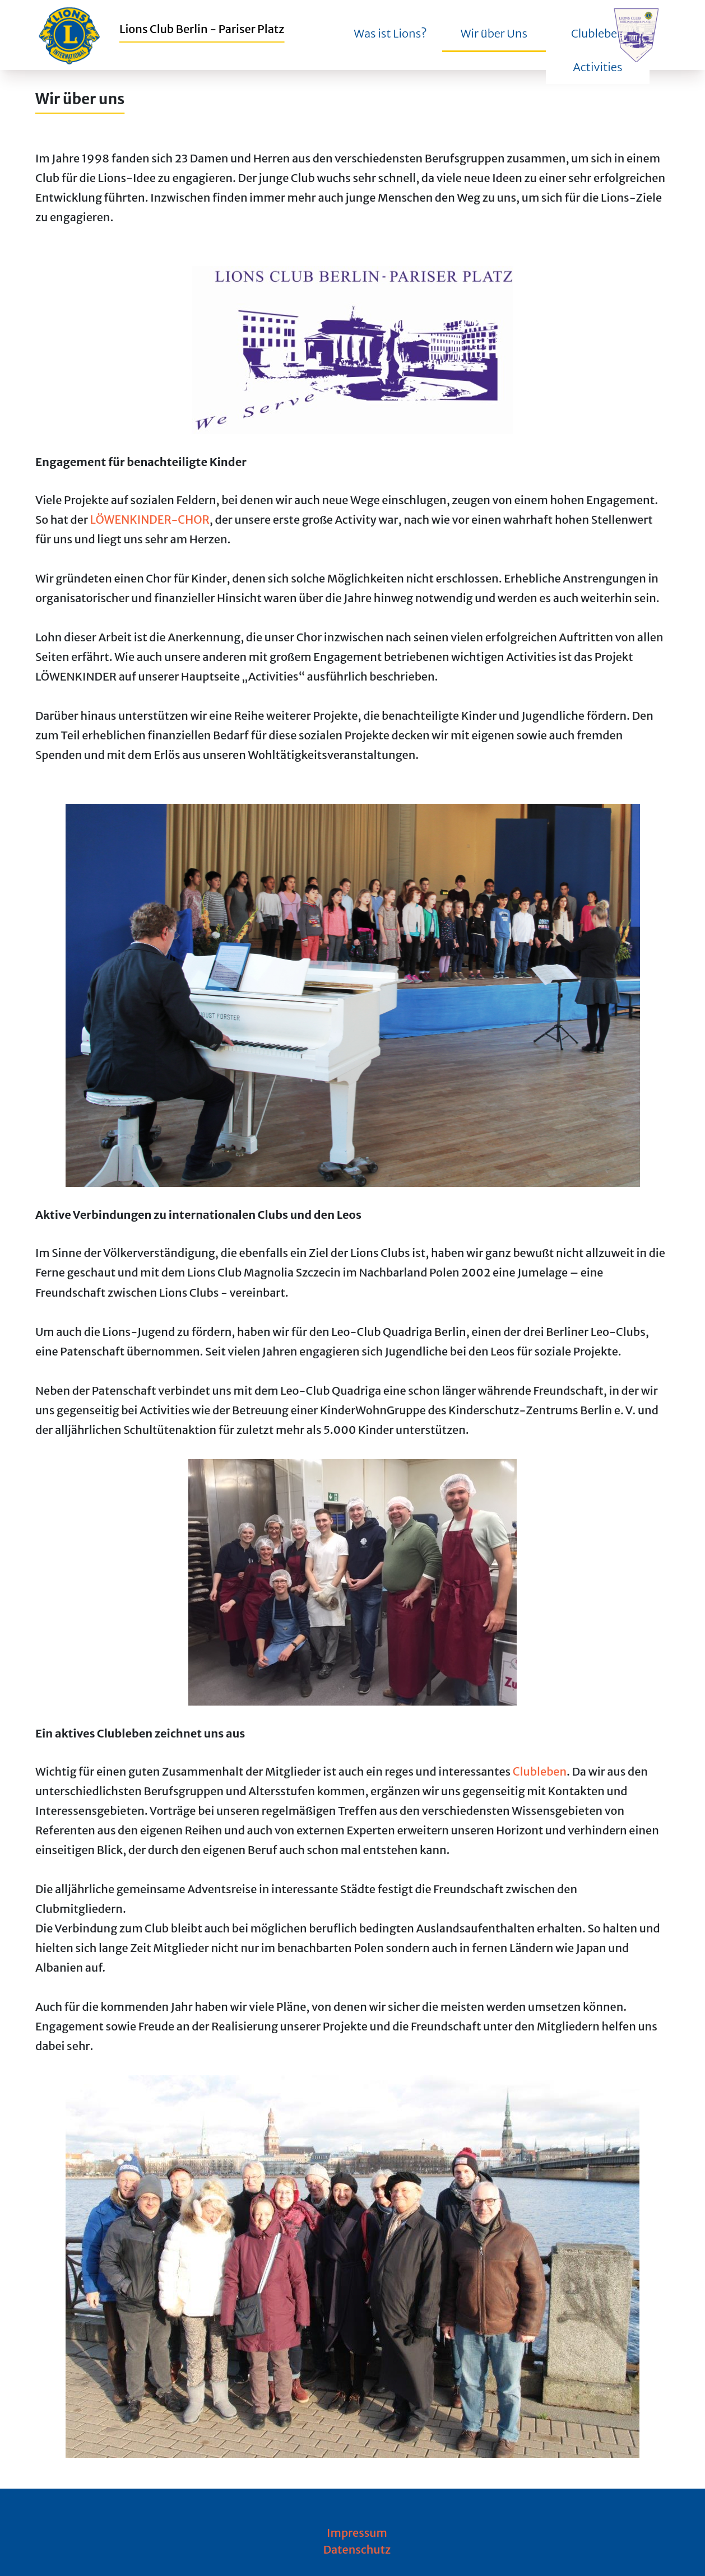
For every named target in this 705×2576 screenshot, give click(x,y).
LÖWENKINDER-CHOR (150, 520)
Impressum (357, 2533)
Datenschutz (357, 2549)
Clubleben (540, 1771)
